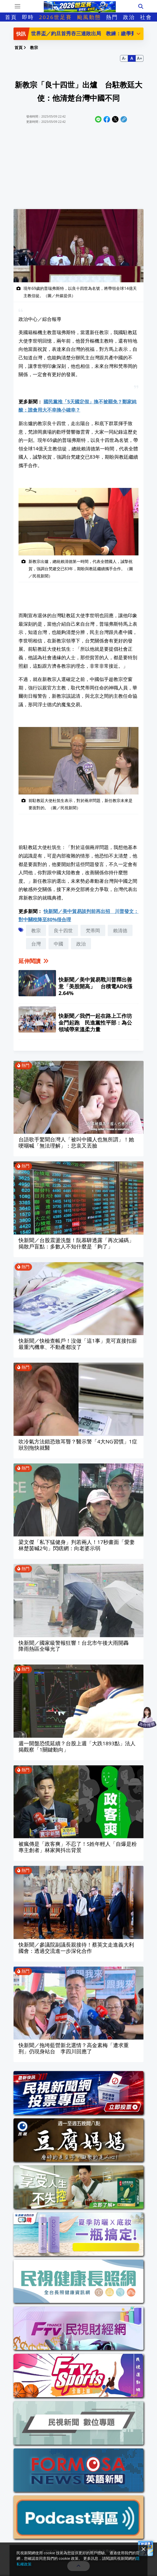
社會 (146, 17)
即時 (28, 17)
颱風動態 (89, 17)
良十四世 (63, 930)
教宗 (36, 930)
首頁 (11, 17)
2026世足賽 (55, 17)
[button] (139, 34)
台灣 (36, 943)
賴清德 (120, 930)
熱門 (112, 17)
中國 (58, 943)
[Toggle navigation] (17, 6)
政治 (129, 17)
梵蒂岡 (93, 930)
